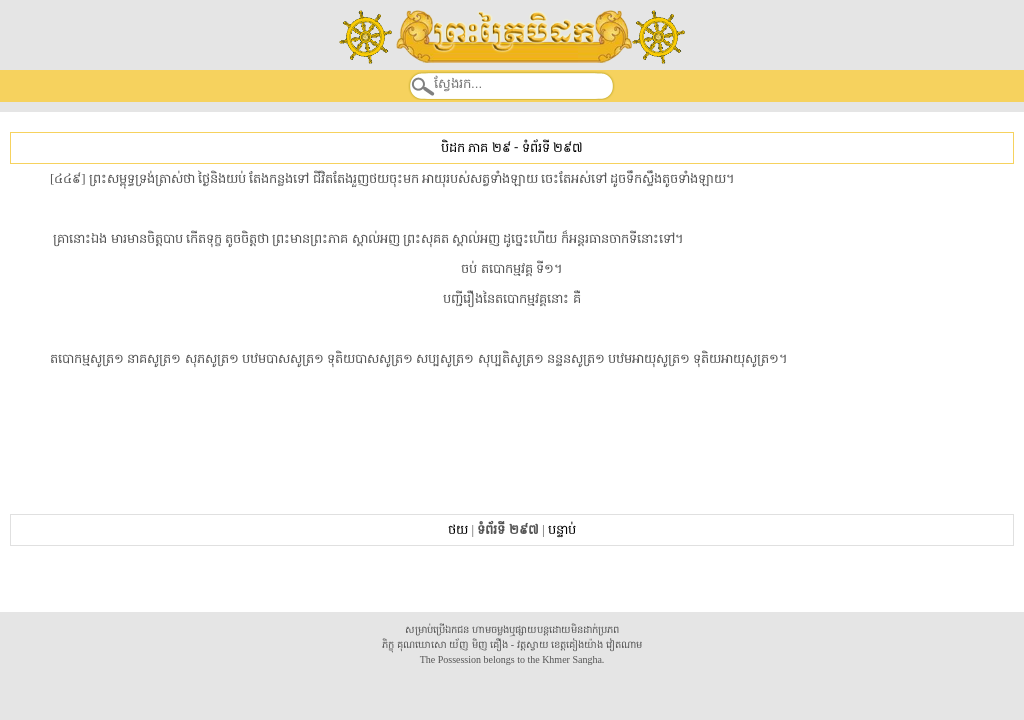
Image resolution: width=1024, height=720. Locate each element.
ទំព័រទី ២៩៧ (552, 147)
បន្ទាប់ (562, 529)
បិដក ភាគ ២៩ (475, 147)
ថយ (458, 529)
